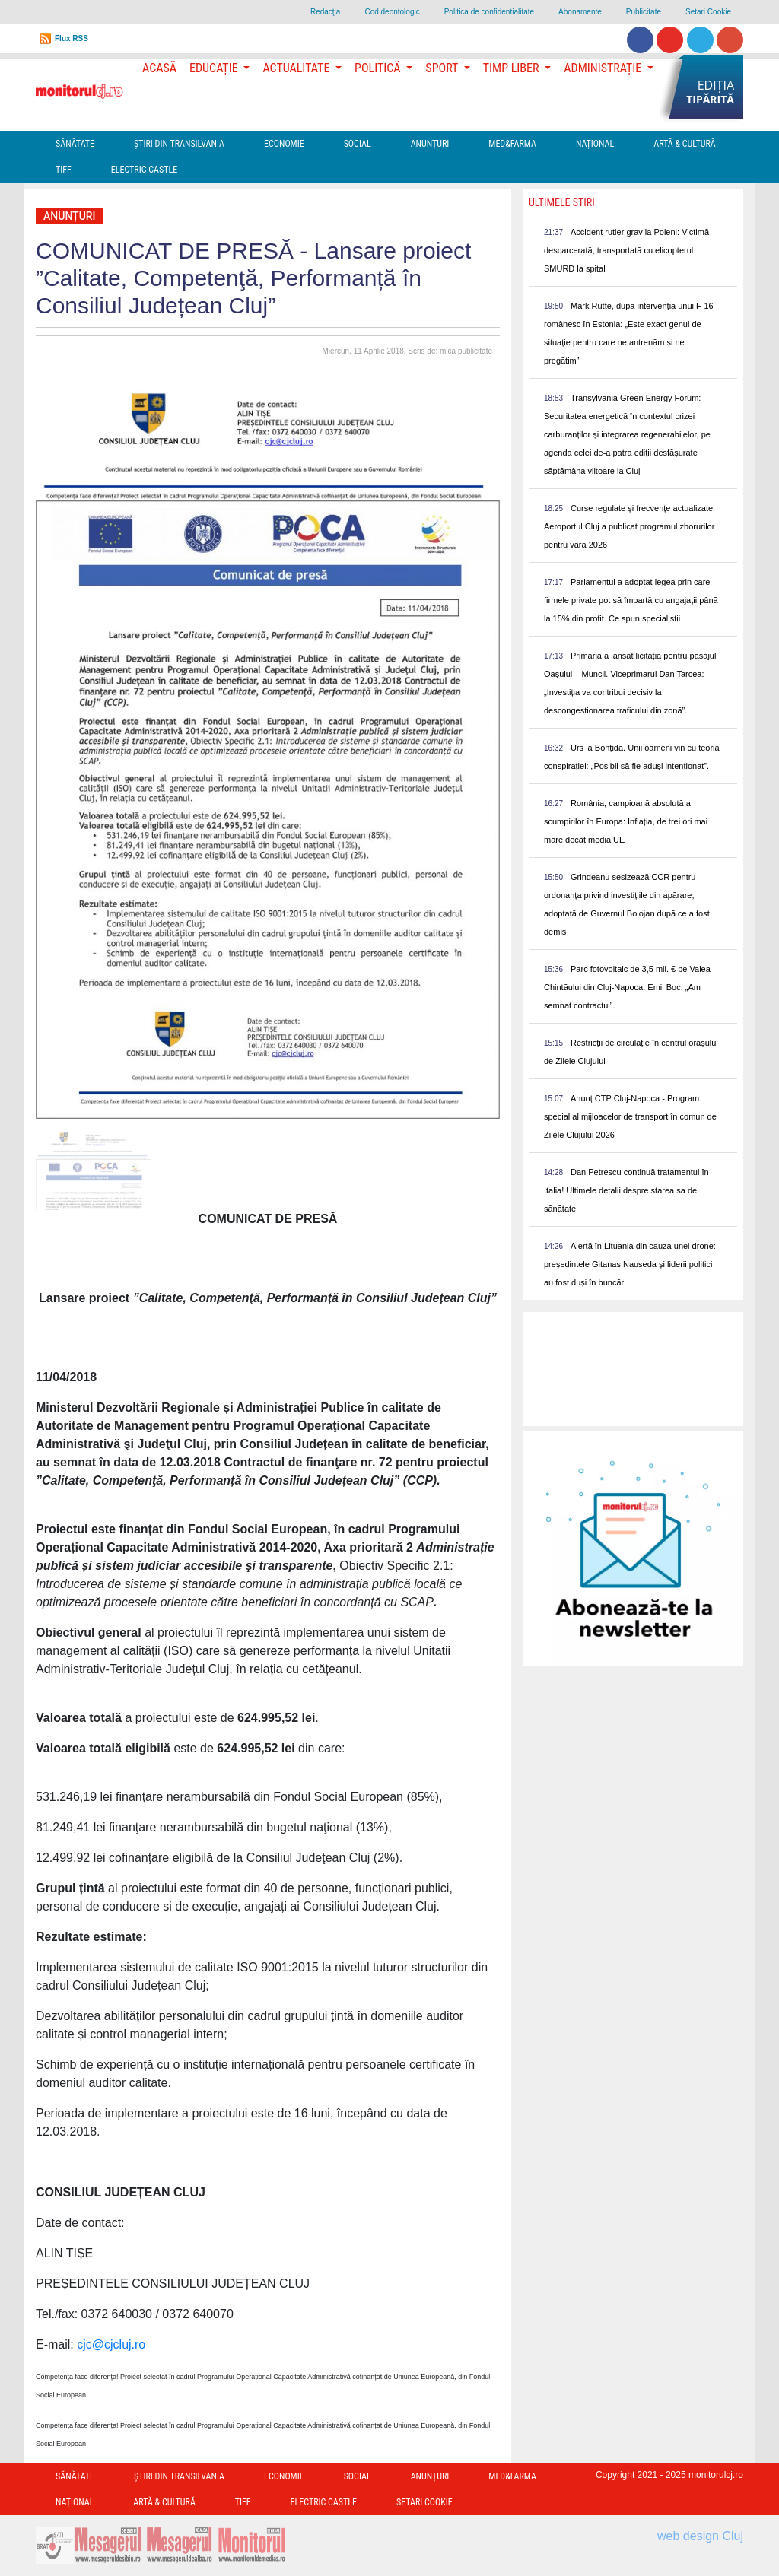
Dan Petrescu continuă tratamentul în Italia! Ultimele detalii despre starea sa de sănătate (626, 1190)
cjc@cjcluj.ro (111, 2344)
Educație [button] (214, 68)
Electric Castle (144, 169)
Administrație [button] (604, 68)
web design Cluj (700, 2536)
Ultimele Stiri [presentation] (562, 202)
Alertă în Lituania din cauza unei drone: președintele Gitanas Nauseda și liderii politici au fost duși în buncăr (630, 1264)
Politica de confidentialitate (489, 12)
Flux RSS (71, 38)
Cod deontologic (391, 12)
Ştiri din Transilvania (179, 143)
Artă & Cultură (684, 143)
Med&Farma (512, 143)
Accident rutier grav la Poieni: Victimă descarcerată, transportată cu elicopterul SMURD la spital (626, 250)
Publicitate (643, 12)
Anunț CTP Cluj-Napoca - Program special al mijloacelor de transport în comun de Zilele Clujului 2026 (630, 1116)
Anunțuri (430, 143)
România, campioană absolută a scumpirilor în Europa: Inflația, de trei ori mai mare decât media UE (625, 821)
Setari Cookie (708, 12)
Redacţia (325, 12)
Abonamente (580, 12)
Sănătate (75, 143)
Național (595, 143)
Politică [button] (379, 68)
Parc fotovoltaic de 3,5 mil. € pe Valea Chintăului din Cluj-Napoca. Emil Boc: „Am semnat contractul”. (627, 987)
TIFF (64, 169)
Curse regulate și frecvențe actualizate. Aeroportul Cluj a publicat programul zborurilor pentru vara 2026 (629, 526)
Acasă (159, 68)
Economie (284, 143)
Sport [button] (442, 68)
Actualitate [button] (297, 68)
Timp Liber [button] (512, 68)
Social (357, 143)
